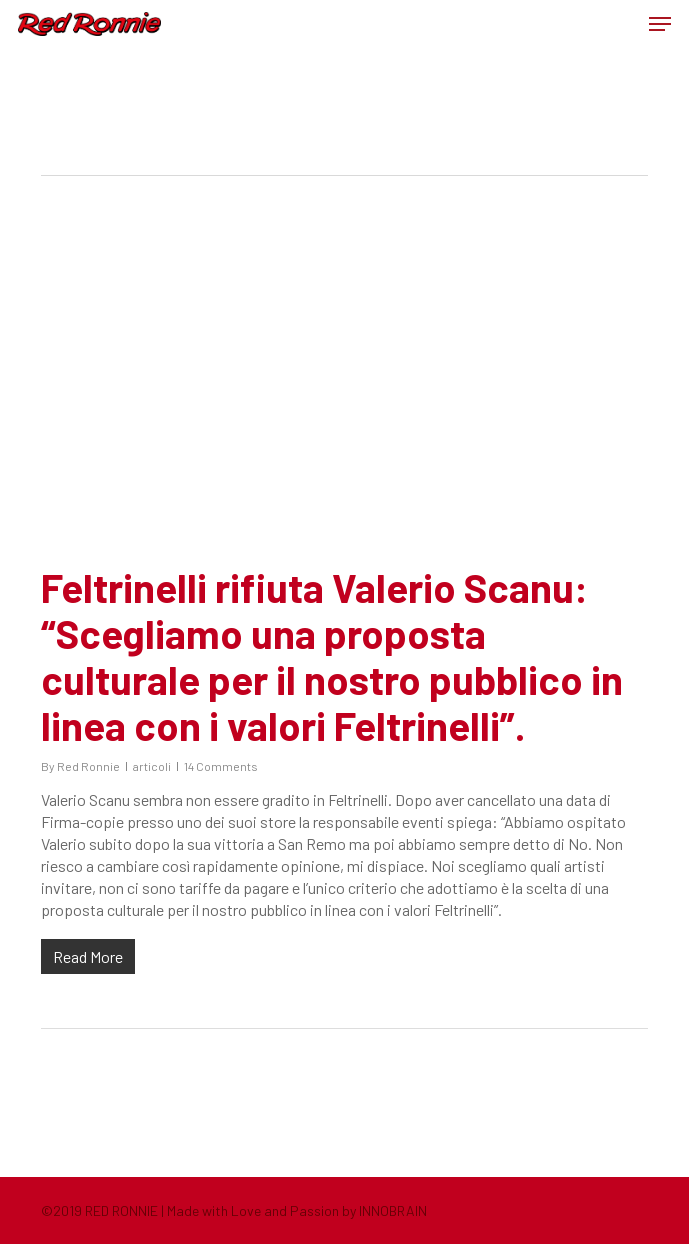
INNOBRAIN (393, 1210)
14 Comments (221, 766)
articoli (152, 766)
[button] (660, 24)
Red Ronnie (88, 766)
